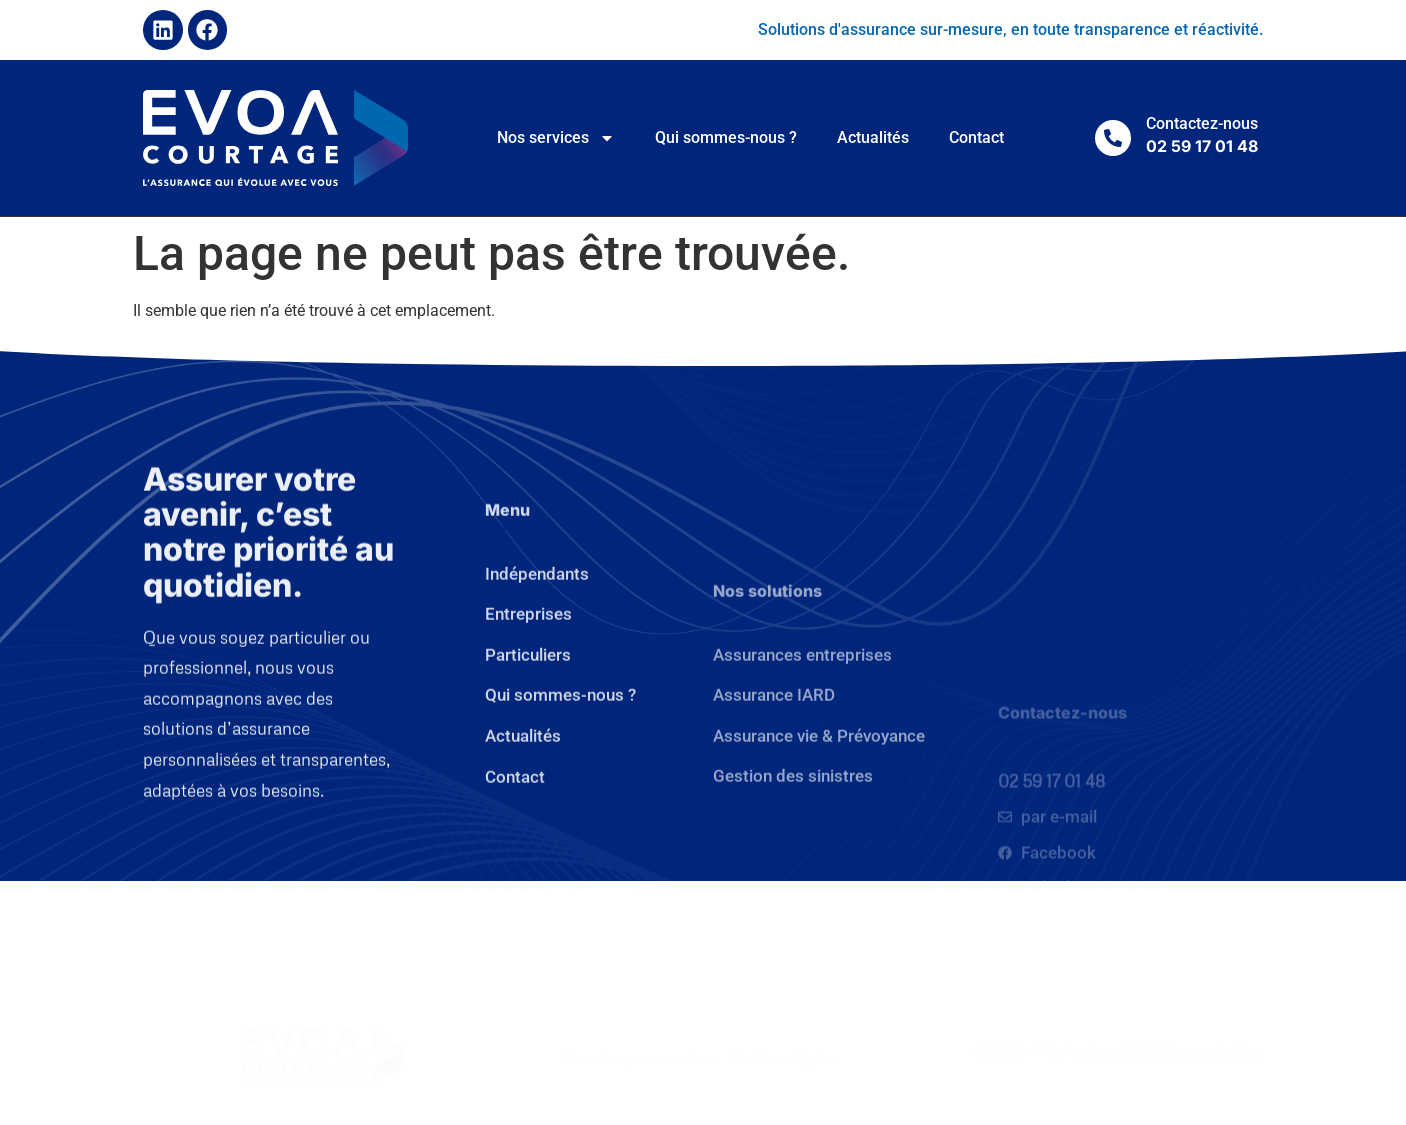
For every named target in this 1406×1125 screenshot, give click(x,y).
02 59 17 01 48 (1051, 868)
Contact (976, 137)
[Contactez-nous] (1113, 138)
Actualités (873, 137)
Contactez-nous (1202, 123)
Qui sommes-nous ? (726, 137)
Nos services (556, 138)
